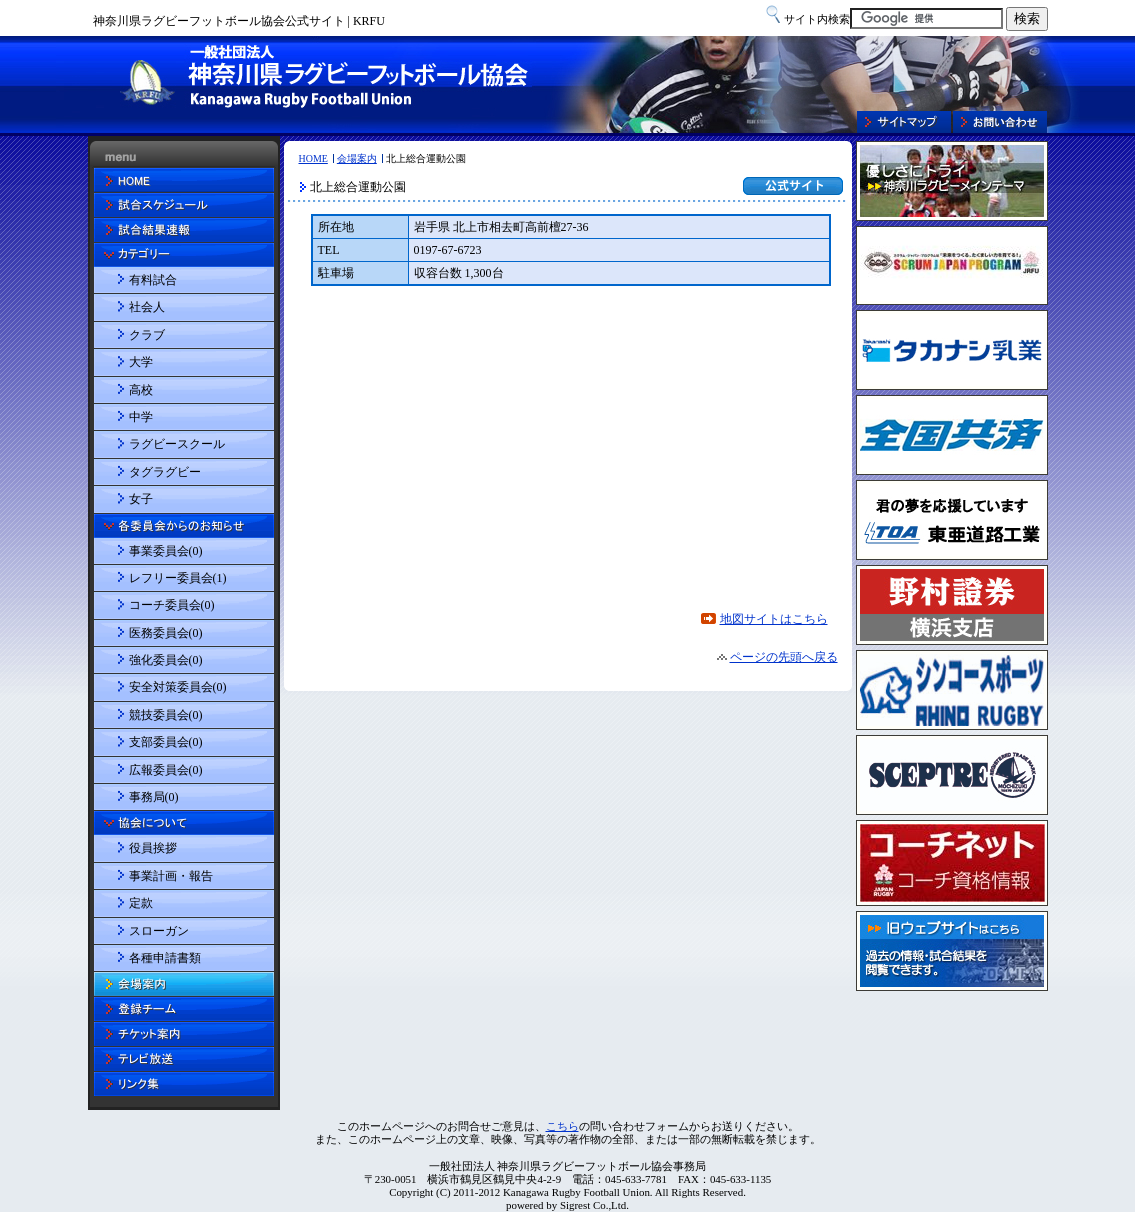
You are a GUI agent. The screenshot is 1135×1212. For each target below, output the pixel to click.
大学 (141, 362)
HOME (313, 158)
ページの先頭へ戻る (784, 657)
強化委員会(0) (166, 660)
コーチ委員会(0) (172, 605)
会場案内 (357, 158)
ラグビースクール (177, 444)
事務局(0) (154, 797)
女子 (141, 499)
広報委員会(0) (166, 770)
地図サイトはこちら (774, 619)
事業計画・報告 (171, 876)
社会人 (147, 307)
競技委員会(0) (166, 715)
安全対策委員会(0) (178, 687)
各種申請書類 (165, 958)
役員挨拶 (153, 848)
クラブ (147, 335)
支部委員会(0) (166, 742)
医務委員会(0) (166, 633)
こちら (562, 1126)
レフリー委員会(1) (178, 578)
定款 (141, 903)
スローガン (159, 931)
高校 (141, 390)
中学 (141, 417)
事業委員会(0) (166, 551)
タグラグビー (165, 472)
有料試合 (153, 280)
